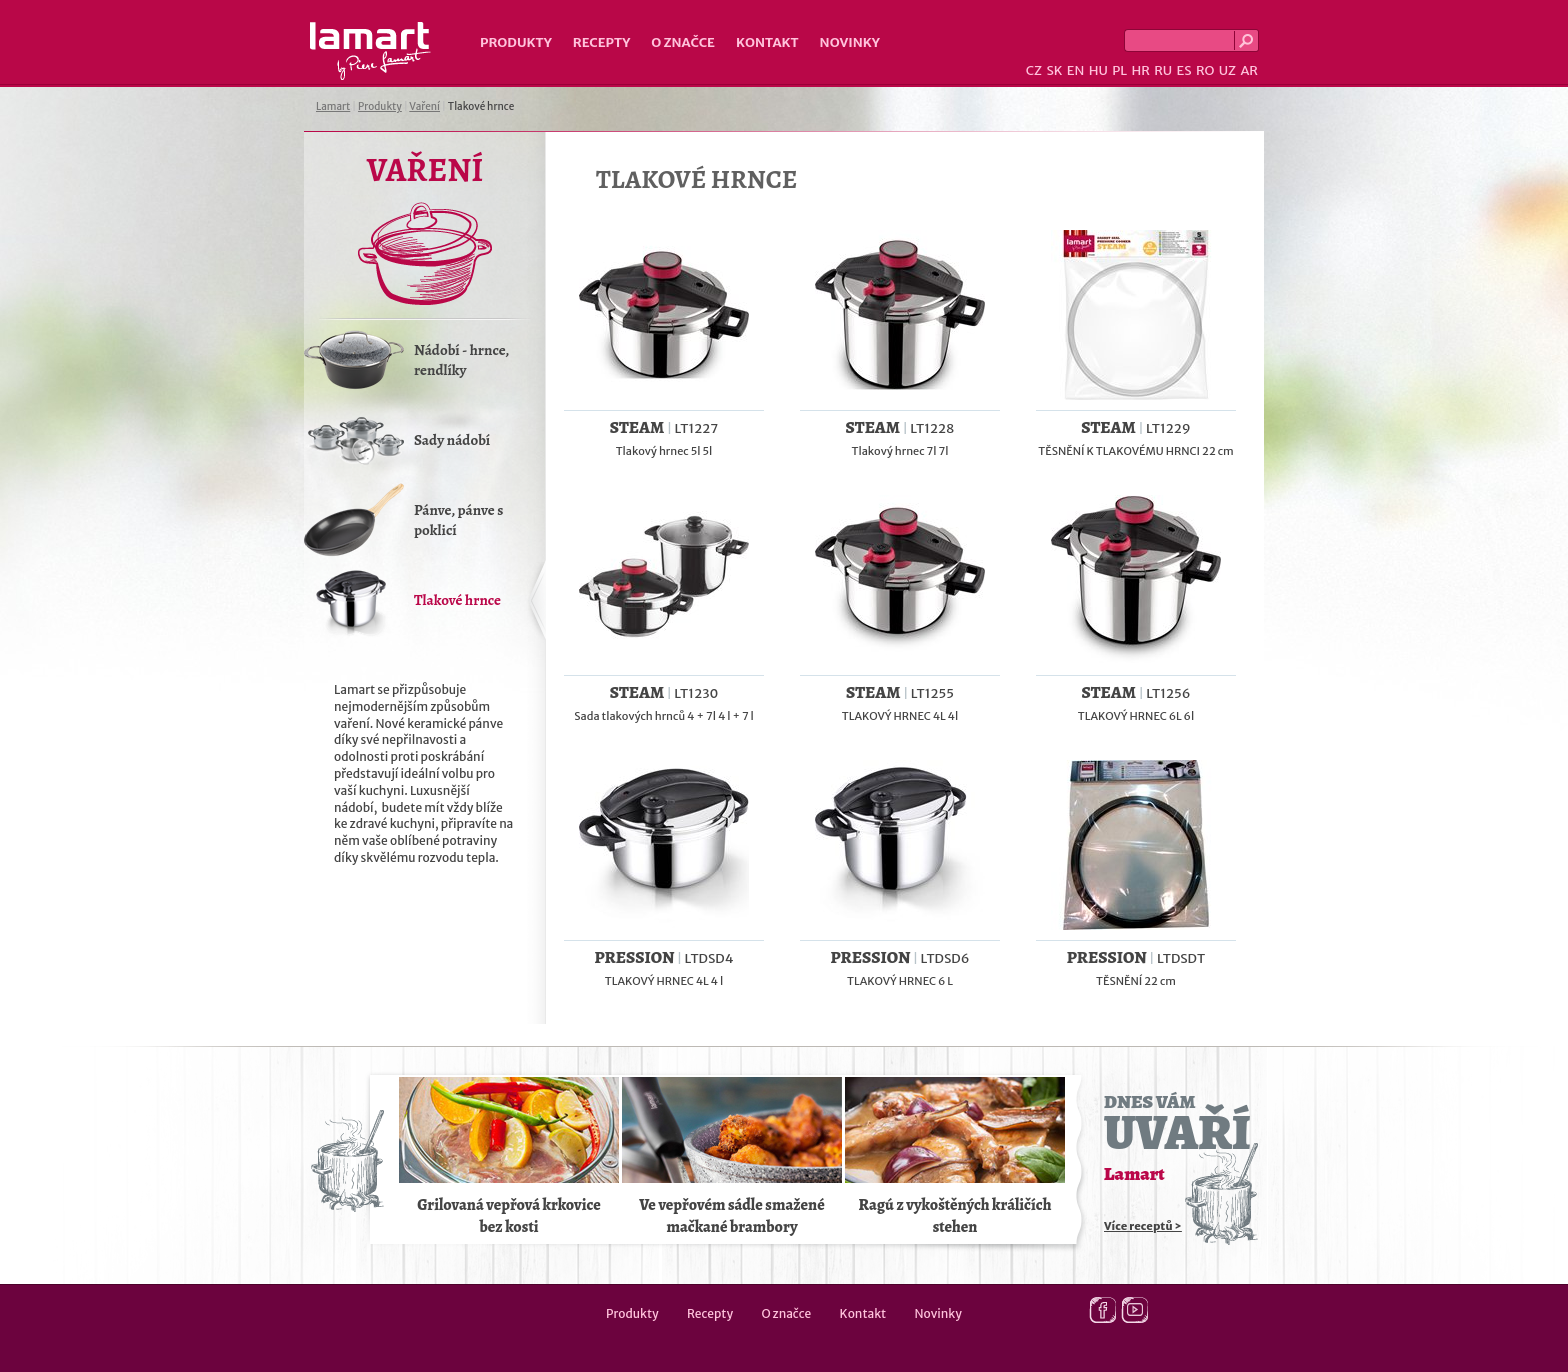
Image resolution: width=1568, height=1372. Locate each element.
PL (1119, 70)
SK (1054, 70)
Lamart (370, 51)
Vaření (424, 106)
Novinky (850, 42)
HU (1098, 70)
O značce (683, 42)
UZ (1227, 70)
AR (1249, 70)
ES (1184, 70)
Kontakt (767, 42)
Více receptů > (1143, 1226)
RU (1163, 70)
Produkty (516, 42)
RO (1205, 70)
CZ (1034, 70)
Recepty (601, 42)
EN (1076, 70)
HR (1140, 70)
